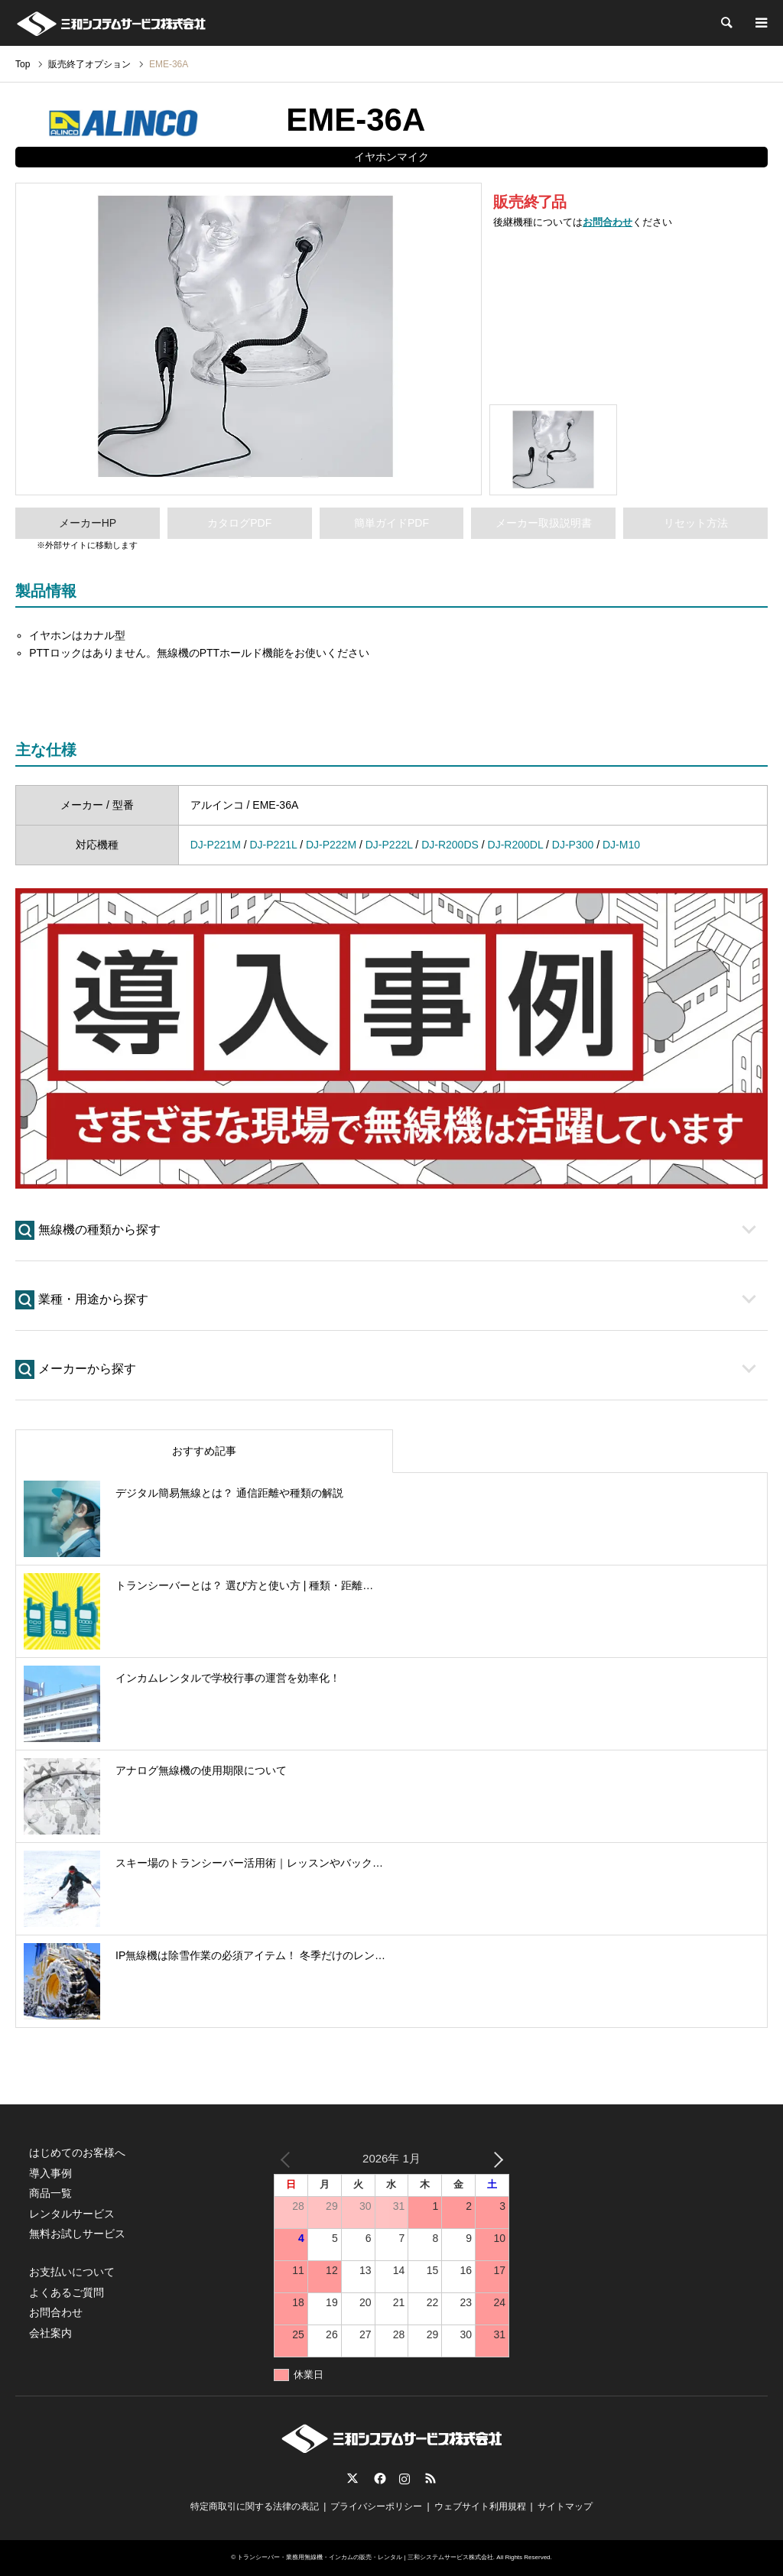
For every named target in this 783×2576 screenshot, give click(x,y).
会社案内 (50, 2333)
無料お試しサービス (77, 2233)
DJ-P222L (389, 845)
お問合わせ (607, 222)
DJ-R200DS (450, 845)
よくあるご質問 (66, 2292)
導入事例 (50, 2173)
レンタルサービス (72, 2214)
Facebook (378, 2478)
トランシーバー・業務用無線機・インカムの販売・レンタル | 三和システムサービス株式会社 (365, 2557)
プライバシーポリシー (376, 2506)
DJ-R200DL (516, 845)
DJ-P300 (572, 845)
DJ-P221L (273, 845)
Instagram (404, 2478)
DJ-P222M (331, 845)
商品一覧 (50, 2193)
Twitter (352, 2478)
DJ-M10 (621, 845)
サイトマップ (565, 2506)
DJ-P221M (215, 845)
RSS (430, 2478)
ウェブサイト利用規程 (480, 2506)
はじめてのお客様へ (77, 2152)
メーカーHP (87, 523)
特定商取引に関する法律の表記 (254, 2506)
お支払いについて (72, 2272)
